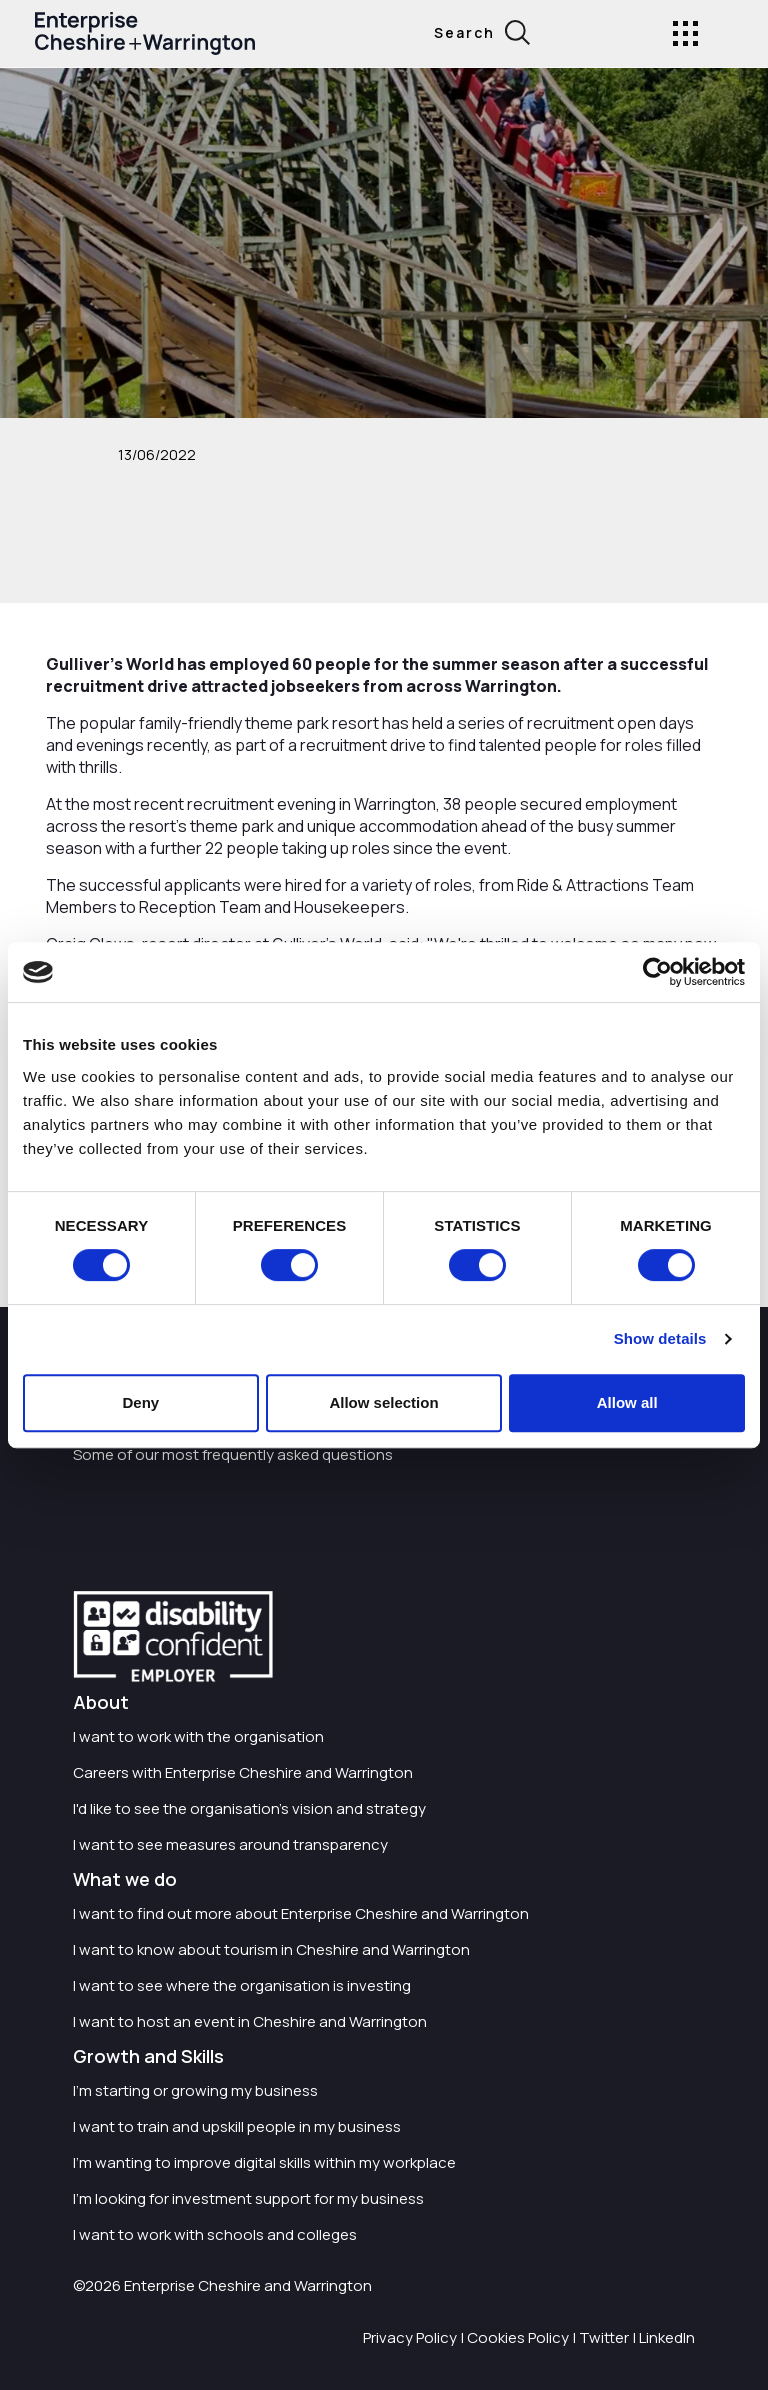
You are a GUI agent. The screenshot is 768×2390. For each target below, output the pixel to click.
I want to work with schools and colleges (215, 2234)
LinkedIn (667, 2337)
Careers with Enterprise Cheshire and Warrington (243, 1772)
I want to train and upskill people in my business (237, 2126)
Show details (660, 1338)
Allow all (627, 1402)
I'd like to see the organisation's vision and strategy (249, 1808)
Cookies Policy (518, 2337)
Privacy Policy (410, 2337)
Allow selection (383, 1402)
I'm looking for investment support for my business (248, 2198)
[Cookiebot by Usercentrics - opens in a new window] (657, 972)
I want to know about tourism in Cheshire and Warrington (271, 1949)
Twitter (604, 2337)
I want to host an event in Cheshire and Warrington (250, 2021)
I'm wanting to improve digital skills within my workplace (264, 2162)
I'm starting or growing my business (195, 2090)
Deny (140, 1402)
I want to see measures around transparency (230, 1844)
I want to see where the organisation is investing (242, 1985)
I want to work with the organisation (198, 1736)
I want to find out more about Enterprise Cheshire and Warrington (301, 1913)
